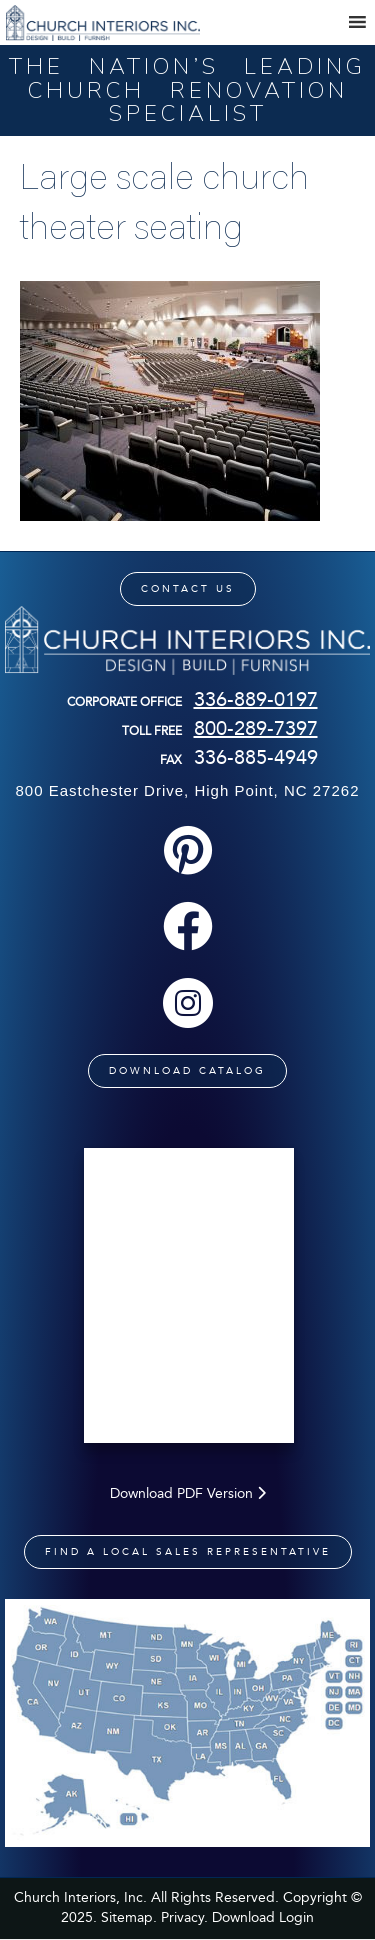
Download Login (263, 1917)
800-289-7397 (256, 728)
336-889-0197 (256, 699)
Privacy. (184, 1917)
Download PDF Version (188, 1493)
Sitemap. (129, 1917)
